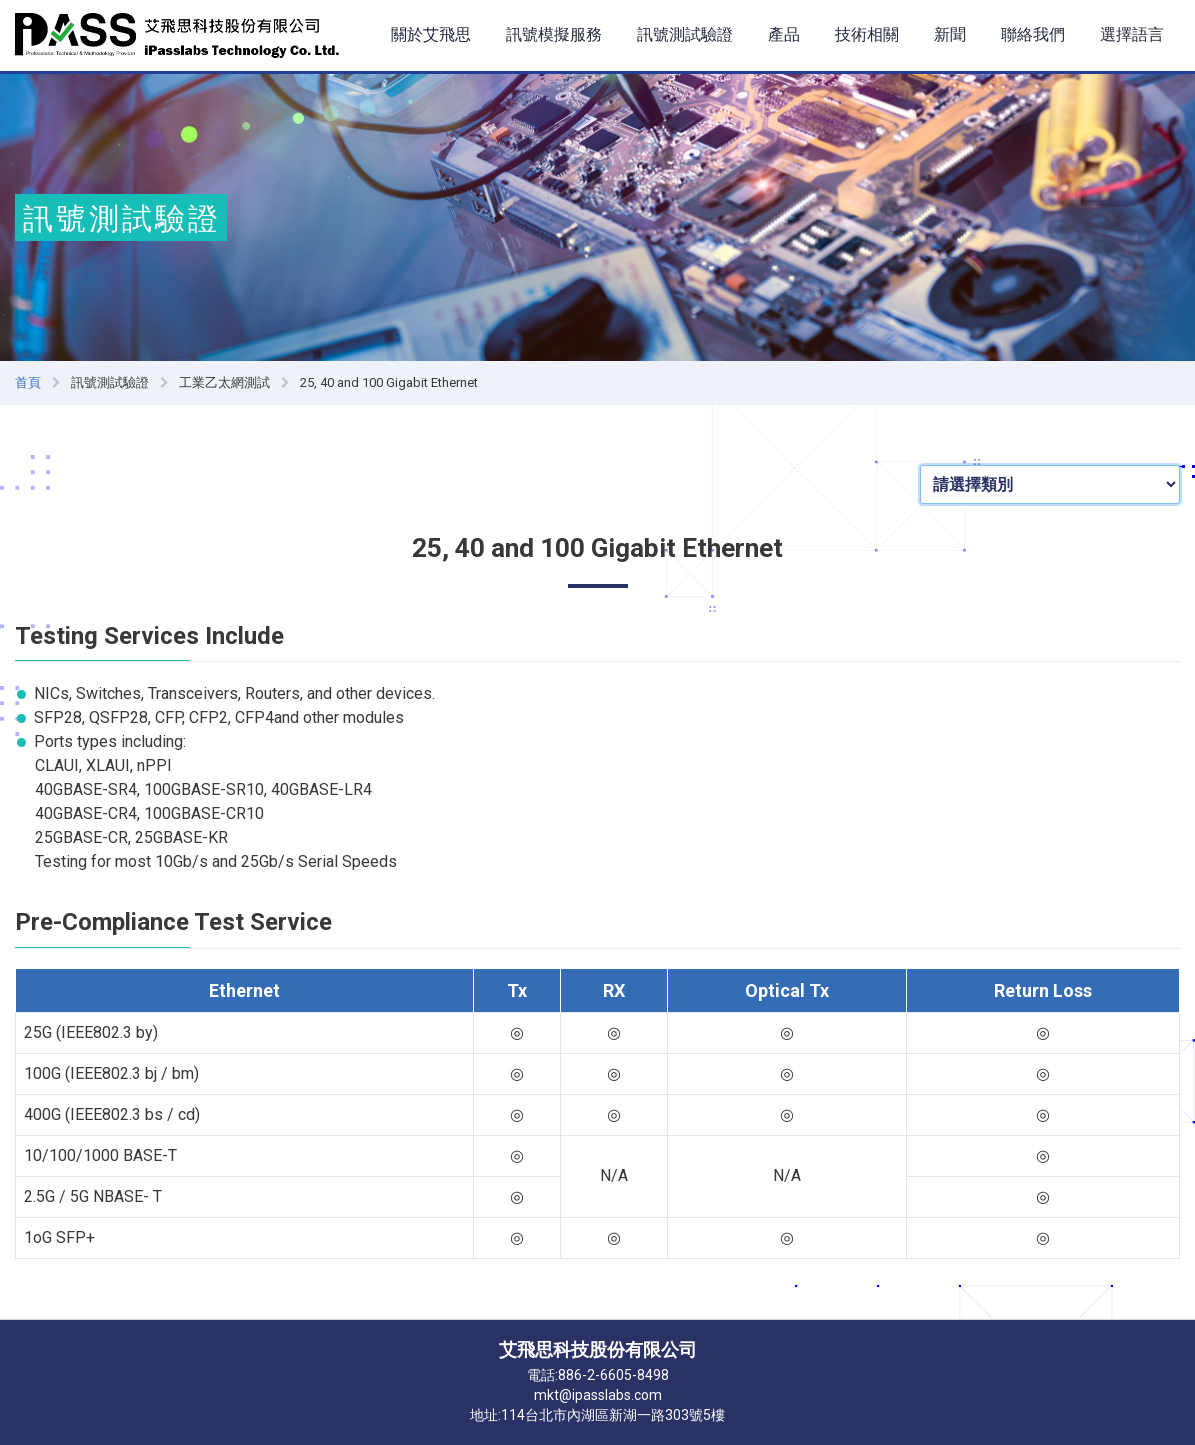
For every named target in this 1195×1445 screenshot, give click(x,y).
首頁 (28, 382)
